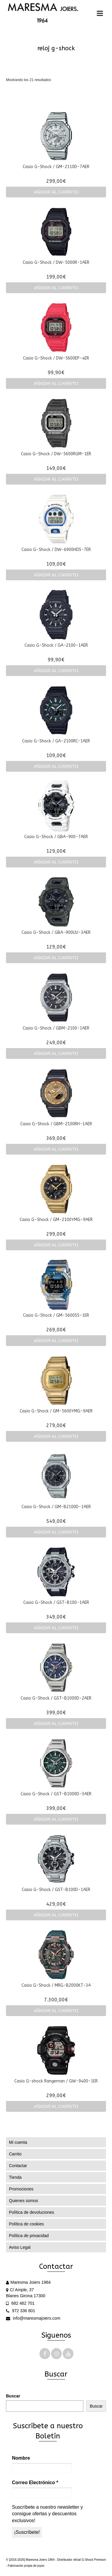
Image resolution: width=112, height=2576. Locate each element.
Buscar (13, 2396)
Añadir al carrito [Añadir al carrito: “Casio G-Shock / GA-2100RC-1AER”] (56, 766)
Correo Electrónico (35, 2482)
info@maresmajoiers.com (33, 2318)
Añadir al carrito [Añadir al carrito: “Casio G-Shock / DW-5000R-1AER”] (56, 287)
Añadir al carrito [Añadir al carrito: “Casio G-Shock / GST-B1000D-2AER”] (56, 1723)
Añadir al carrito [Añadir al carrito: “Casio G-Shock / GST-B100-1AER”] (56, 1627)
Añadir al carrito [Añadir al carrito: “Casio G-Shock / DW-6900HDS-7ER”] (56, 574)
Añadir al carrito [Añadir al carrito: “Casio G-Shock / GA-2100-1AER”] (56, 670)
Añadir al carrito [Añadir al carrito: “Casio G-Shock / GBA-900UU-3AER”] (56, 957)
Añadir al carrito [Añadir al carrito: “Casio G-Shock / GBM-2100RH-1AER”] (56, 1149)
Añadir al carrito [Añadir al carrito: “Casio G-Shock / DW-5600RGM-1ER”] (56, 479)
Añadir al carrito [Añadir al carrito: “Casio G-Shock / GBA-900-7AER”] (56, 861)
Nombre (21, 2458)
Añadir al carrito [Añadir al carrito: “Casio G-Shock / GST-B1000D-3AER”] (56, 1819)
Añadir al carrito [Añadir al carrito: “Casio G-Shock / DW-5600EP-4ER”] (56, 383)
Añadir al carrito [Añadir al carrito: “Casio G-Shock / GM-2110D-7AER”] (56, 191)
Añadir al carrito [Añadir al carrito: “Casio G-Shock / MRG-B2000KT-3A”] (56, 2010)
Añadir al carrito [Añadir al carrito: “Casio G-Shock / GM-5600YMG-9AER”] (56, 1436)
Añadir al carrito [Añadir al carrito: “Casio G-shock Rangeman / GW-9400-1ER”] (56, 2106)
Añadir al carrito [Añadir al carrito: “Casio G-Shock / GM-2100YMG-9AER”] (56, 1244)
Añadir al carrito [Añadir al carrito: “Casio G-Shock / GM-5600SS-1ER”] (56, 1340)
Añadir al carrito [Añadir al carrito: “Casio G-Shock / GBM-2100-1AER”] (56, 1053)
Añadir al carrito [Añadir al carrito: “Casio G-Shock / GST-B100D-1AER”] (56, 1914)
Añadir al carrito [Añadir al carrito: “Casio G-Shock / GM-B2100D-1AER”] (56, 1531)
